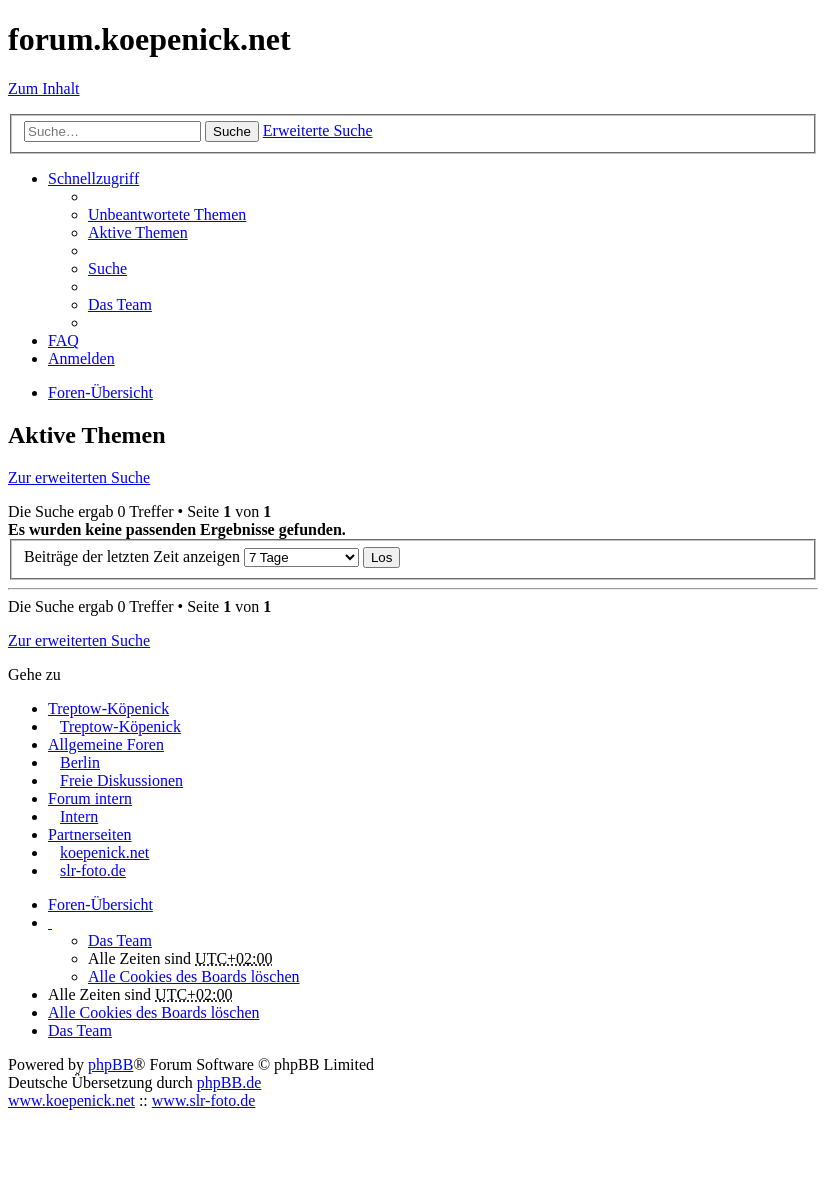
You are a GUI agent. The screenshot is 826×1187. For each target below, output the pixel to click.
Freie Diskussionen (121, 780)
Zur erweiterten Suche (79, 477)
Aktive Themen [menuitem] (138, 232)
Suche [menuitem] (107, 268)
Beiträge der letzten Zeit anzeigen (191, 556)
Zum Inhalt (44, 88)
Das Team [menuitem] (120, 304)
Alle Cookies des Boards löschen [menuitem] (194, 976)
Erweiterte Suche (318, 130)
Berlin (80, 762)
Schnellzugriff (93, 178)
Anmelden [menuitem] (81, 358)
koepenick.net (104, 852)
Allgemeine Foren (106, 744)
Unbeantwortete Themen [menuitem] (167, 214)
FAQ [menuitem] (63, 340)
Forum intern (90, 798)
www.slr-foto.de (204, 1100)
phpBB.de (229, 1082)
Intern (79, 816)
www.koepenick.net (71, 1100)
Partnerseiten (90, 834)
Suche (232, 131)
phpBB (110, 1064)
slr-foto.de (93, 870)
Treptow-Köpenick (108, 708)
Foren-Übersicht (100, 904)
